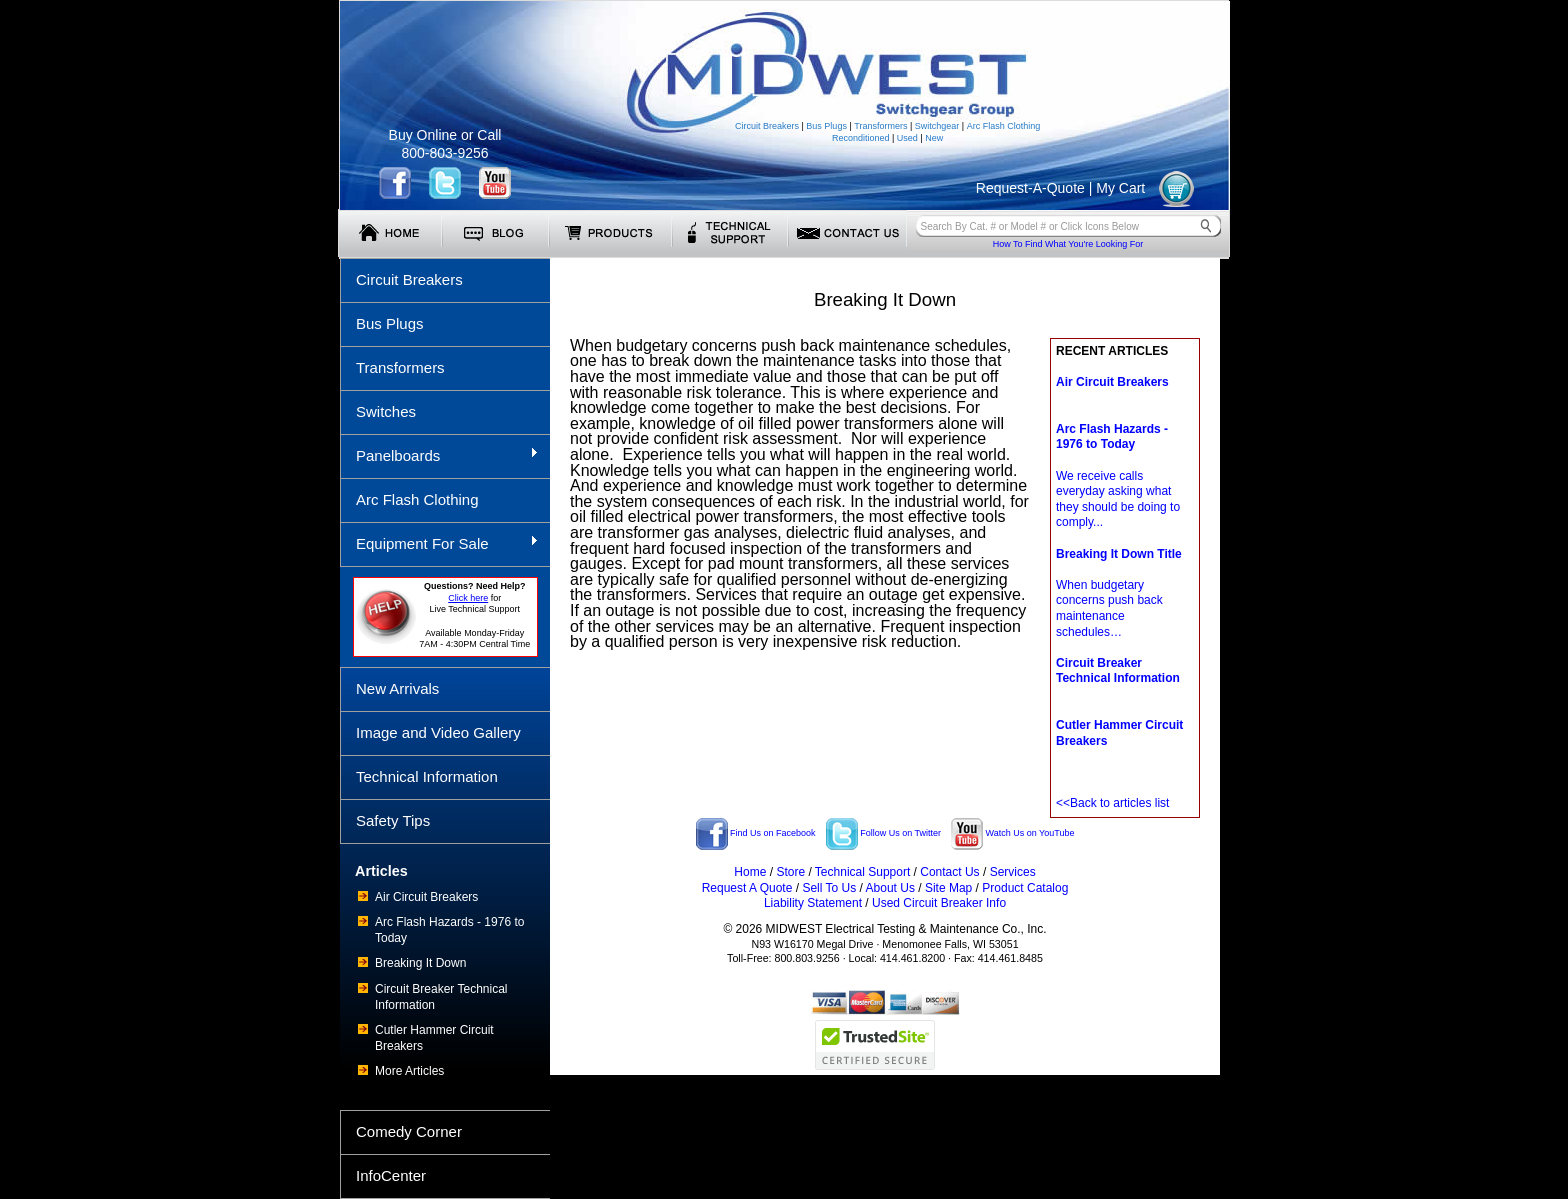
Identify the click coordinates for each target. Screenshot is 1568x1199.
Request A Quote (747, 888)
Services (1013, 872)
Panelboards (439, 455)
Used (907, 138)
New (934, 138)
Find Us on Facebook (756, 833)
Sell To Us (829, 888)
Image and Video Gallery (438, 732)
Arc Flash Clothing (1004, 126)
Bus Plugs (826, 126)
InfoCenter (391, 1175)
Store (790, 872)
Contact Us (949, 872)
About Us (890, 888)
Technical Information (427, 776)
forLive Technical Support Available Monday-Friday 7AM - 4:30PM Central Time (474, 615)
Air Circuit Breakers (426, 897)
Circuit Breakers (767, 126)
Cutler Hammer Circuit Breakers (434, 1038)
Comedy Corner (409, 1131)
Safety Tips (393, 820)
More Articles (409, 1071)
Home (750, 872)
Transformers (880, 126)
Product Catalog (1025, 888)
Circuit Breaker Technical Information (441, 997)
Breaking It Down (420, 963)
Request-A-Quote (1030, 188)
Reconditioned (861, 138)
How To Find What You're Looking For (1068, 244)
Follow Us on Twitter (883, 833)
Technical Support (862, 872)
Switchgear (937, 126)
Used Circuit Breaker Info (939, 903)
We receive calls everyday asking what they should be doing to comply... (1118, 476)
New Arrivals (397, 688)
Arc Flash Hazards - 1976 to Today (449, 930)
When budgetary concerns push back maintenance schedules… (1119, 593)
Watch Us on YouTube (1012, 833)
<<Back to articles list (1112, 803)
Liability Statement (813, 903)
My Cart (1120, 188)
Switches (386, 411)
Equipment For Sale (439, 543)
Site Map (948, 888)
